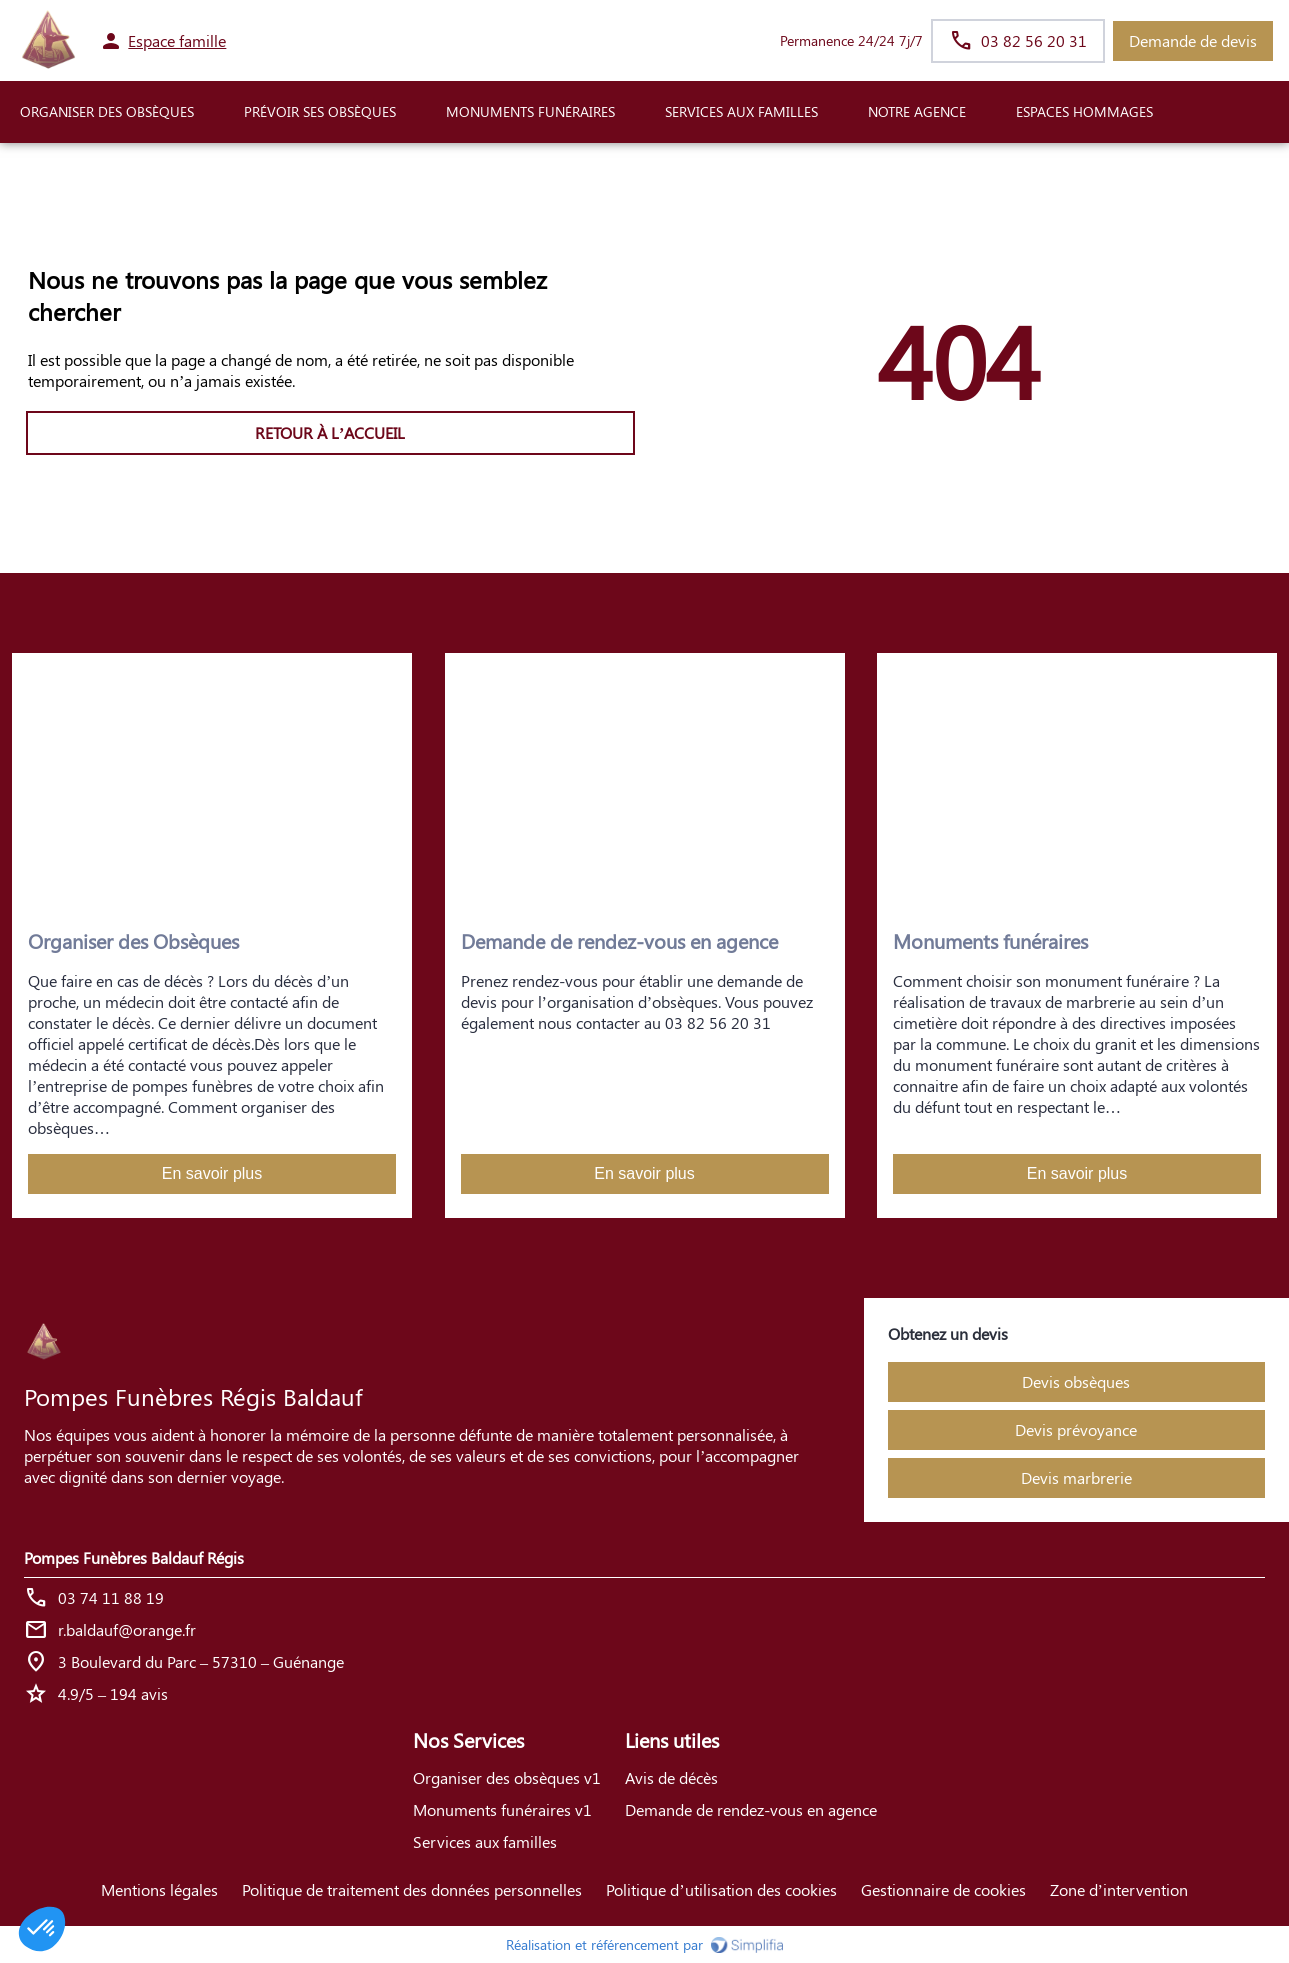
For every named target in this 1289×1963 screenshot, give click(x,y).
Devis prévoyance (1076, 1429)
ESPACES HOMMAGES (1084, 111)
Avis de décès (671, 1777)
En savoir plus (212, 1173)
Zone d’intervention (1119, 1889)
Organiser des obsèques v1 (507, 1777)
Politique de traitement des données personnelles (412, 1889)
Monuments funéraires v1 (502, 1809)
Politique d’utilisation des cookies (721, 1889)
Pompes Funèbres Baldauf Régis (134, 1557)
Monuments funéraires (530, 111)
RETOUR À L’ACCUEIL (330, 432)
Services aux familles (485, 1841)
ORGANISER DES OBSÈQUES (107, 111)
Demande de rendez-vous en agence (751, 1809)
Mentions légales (159, 1889)
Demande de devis (1193, 40)
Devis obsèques (1076, 1381)
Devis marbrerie (1076, 1477)
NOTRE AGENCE (917, 111)
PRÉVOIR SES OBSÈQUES (320, 111)
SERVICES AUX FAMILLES (741, 111)
